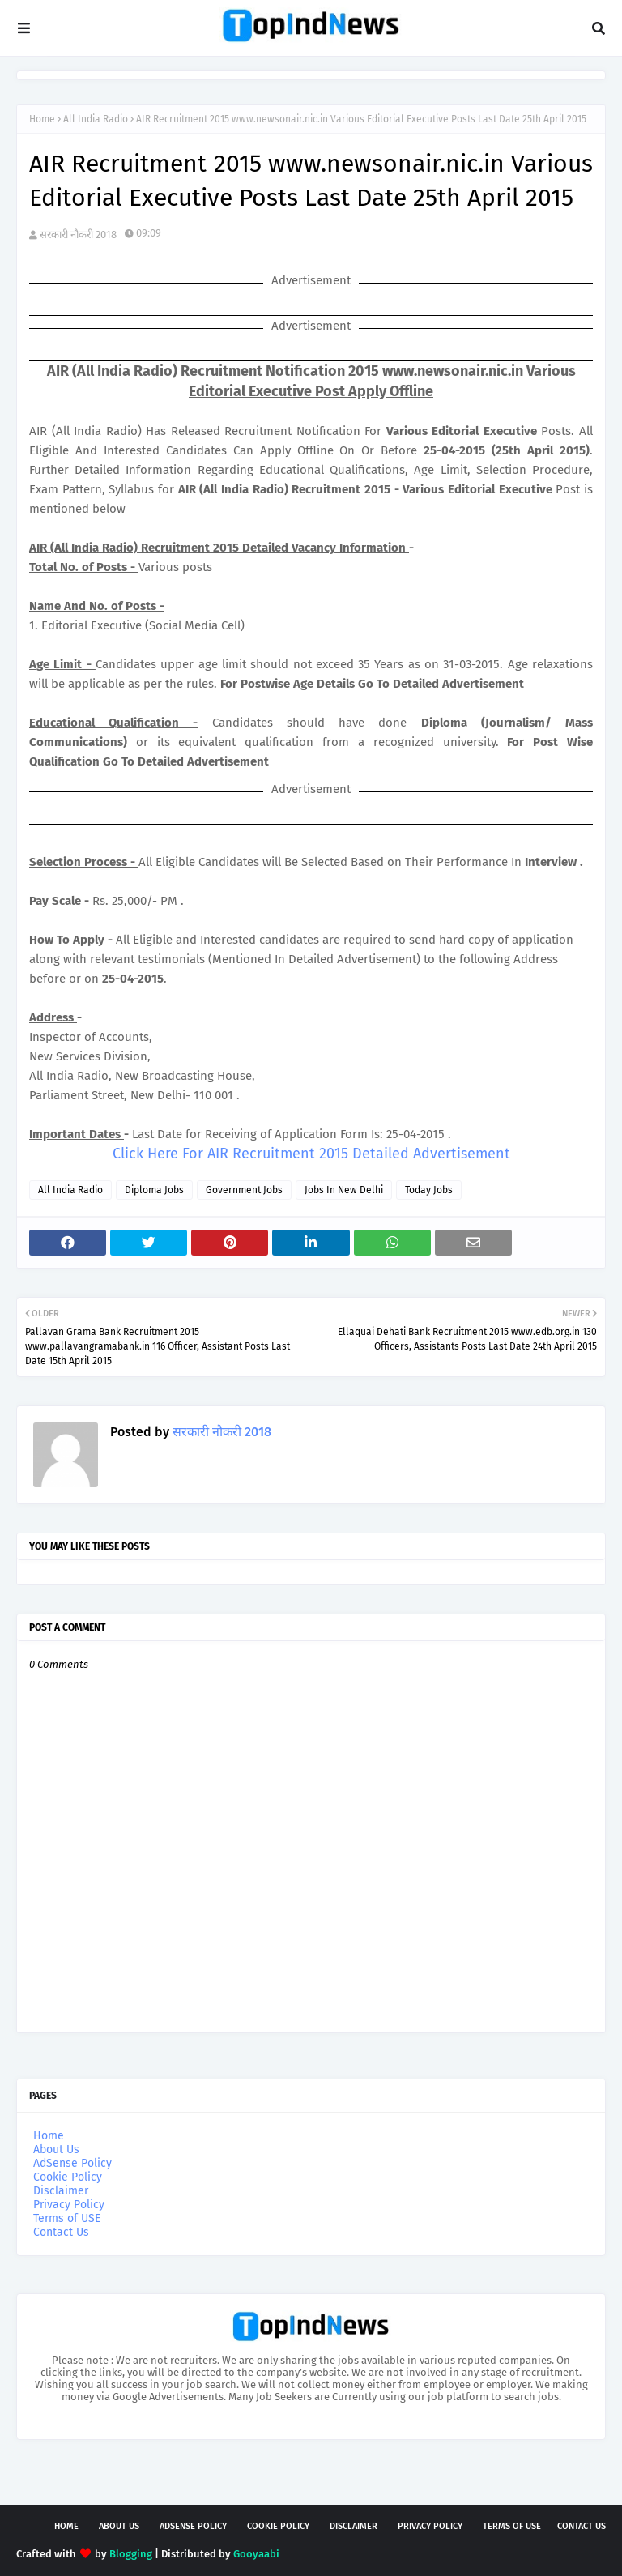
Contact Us (61, 2232)
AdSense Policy (72, 2163)
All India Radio (95, 119)
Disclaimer (60, 2191)
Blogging (130, 2554)
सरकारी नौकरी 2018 (78, 234)
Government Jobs (244, 1190)
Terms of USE (66, 2218)
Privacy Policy (68, 2204)
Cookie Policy (67, 2177)
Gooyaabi (256, 2554)
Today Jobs (429, 1190)
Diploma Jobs (154, 1190)
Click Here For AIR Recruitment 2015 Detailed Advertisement (311, 1153)
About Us (56, 2149)
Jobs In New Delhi (344, 1190)
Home (42, 119)
